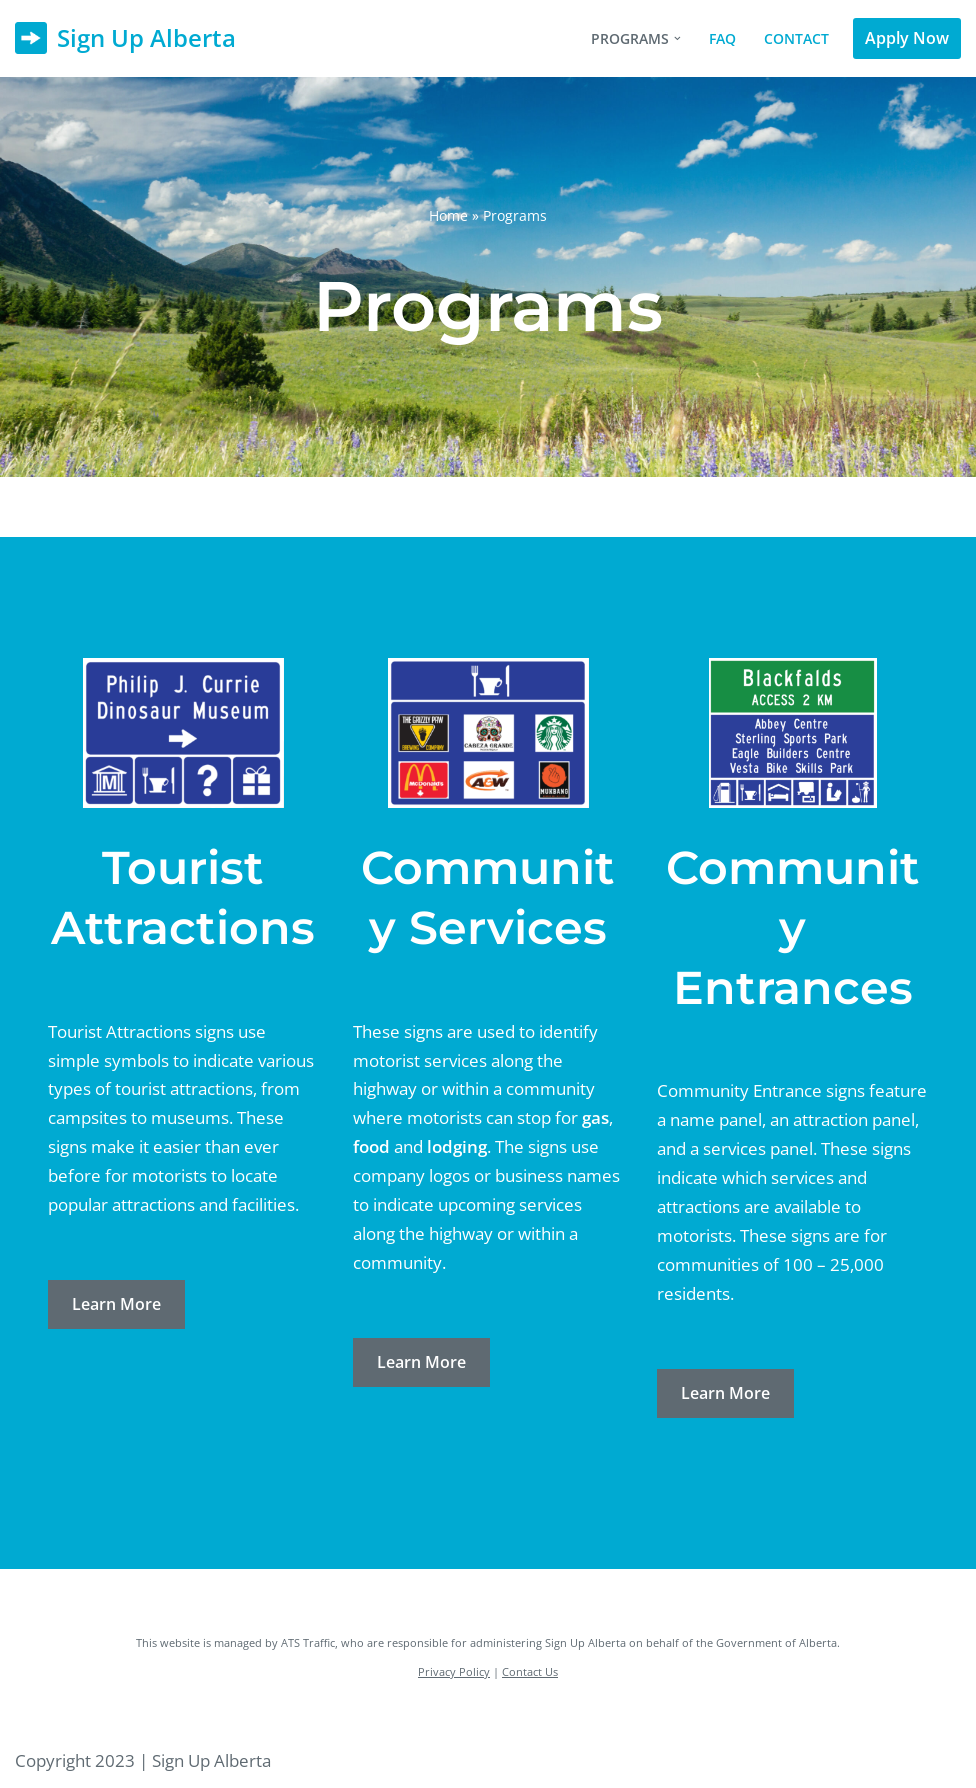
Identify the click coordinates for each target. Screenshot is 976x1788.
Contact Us (530, 1671)
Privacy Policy (454, 1671)
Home (448, 215)
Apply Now (907, 38)
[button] (677, 38)
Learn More (116, 1304)
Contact (796, 38)
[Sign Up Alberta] (125, 38)
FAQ (722, 38)
